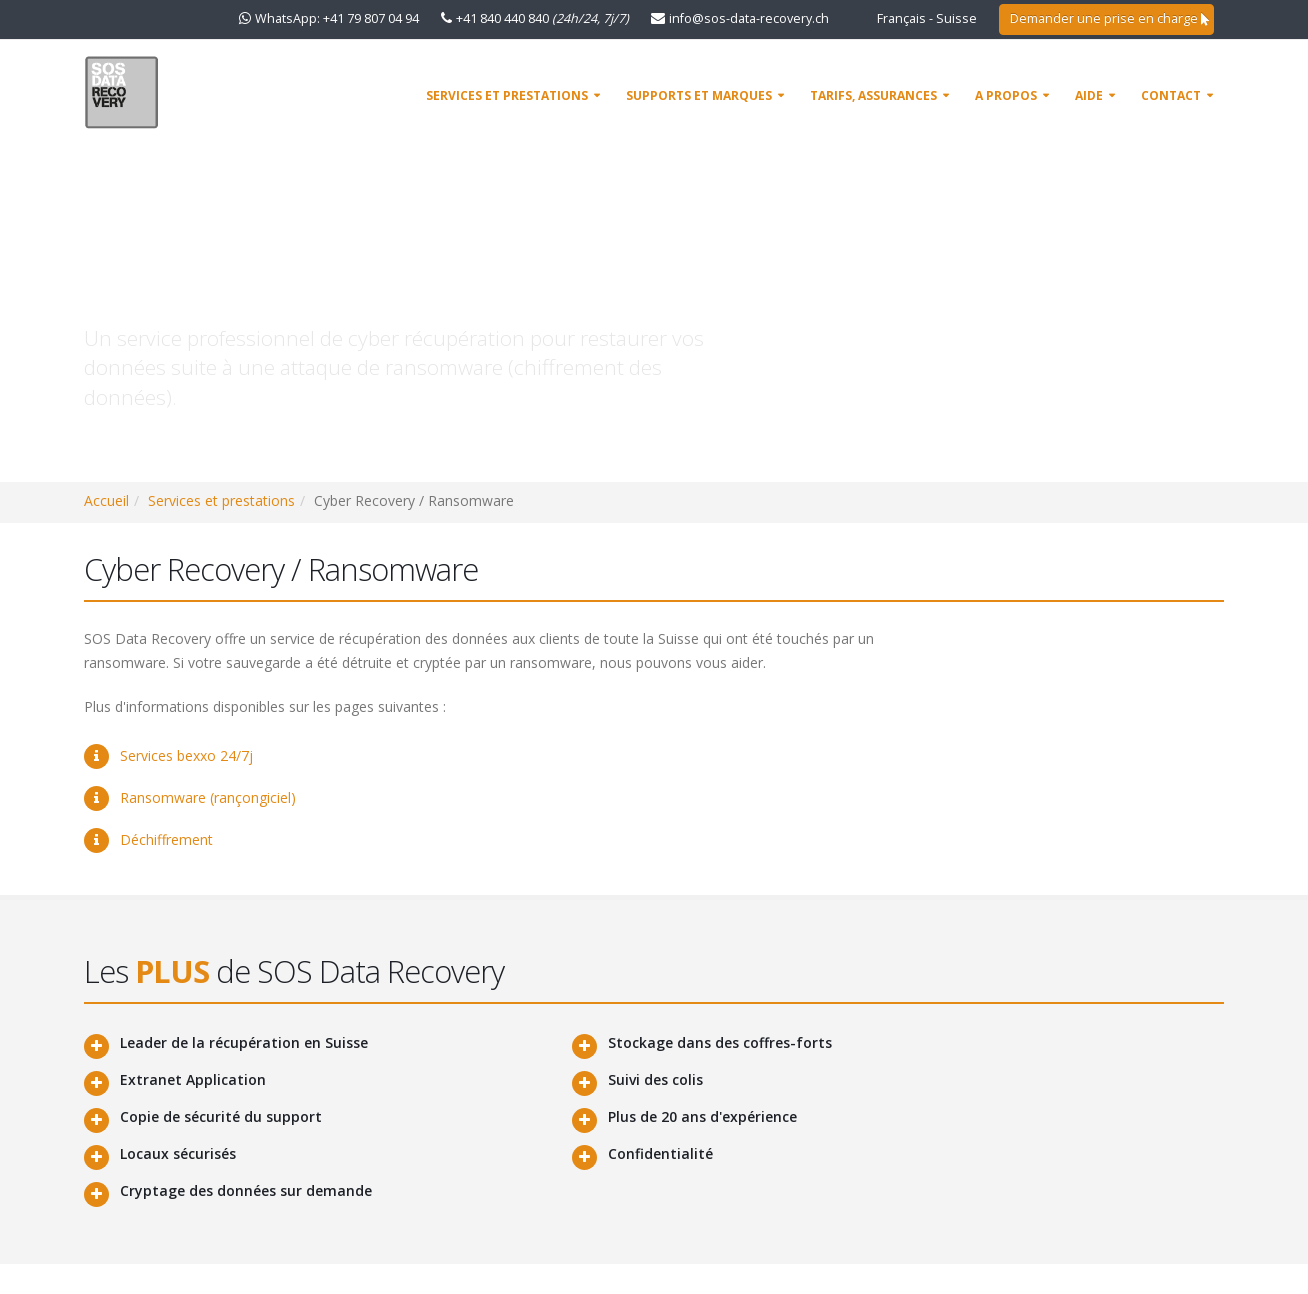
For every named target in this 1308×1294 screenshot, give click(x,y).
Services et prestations (507, 95)
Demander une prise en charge (1110, 18)
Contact (1171, 95)
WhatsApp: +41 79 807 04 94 (337, 18)
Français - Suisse (927, 18)
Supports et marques (699, 95)
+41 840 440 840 (542, 18)
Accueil (106, 500)
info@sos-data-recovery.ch (749, 18)
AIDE (1089, 95)
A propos (1006, 95)
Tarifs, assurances (873, 95)
